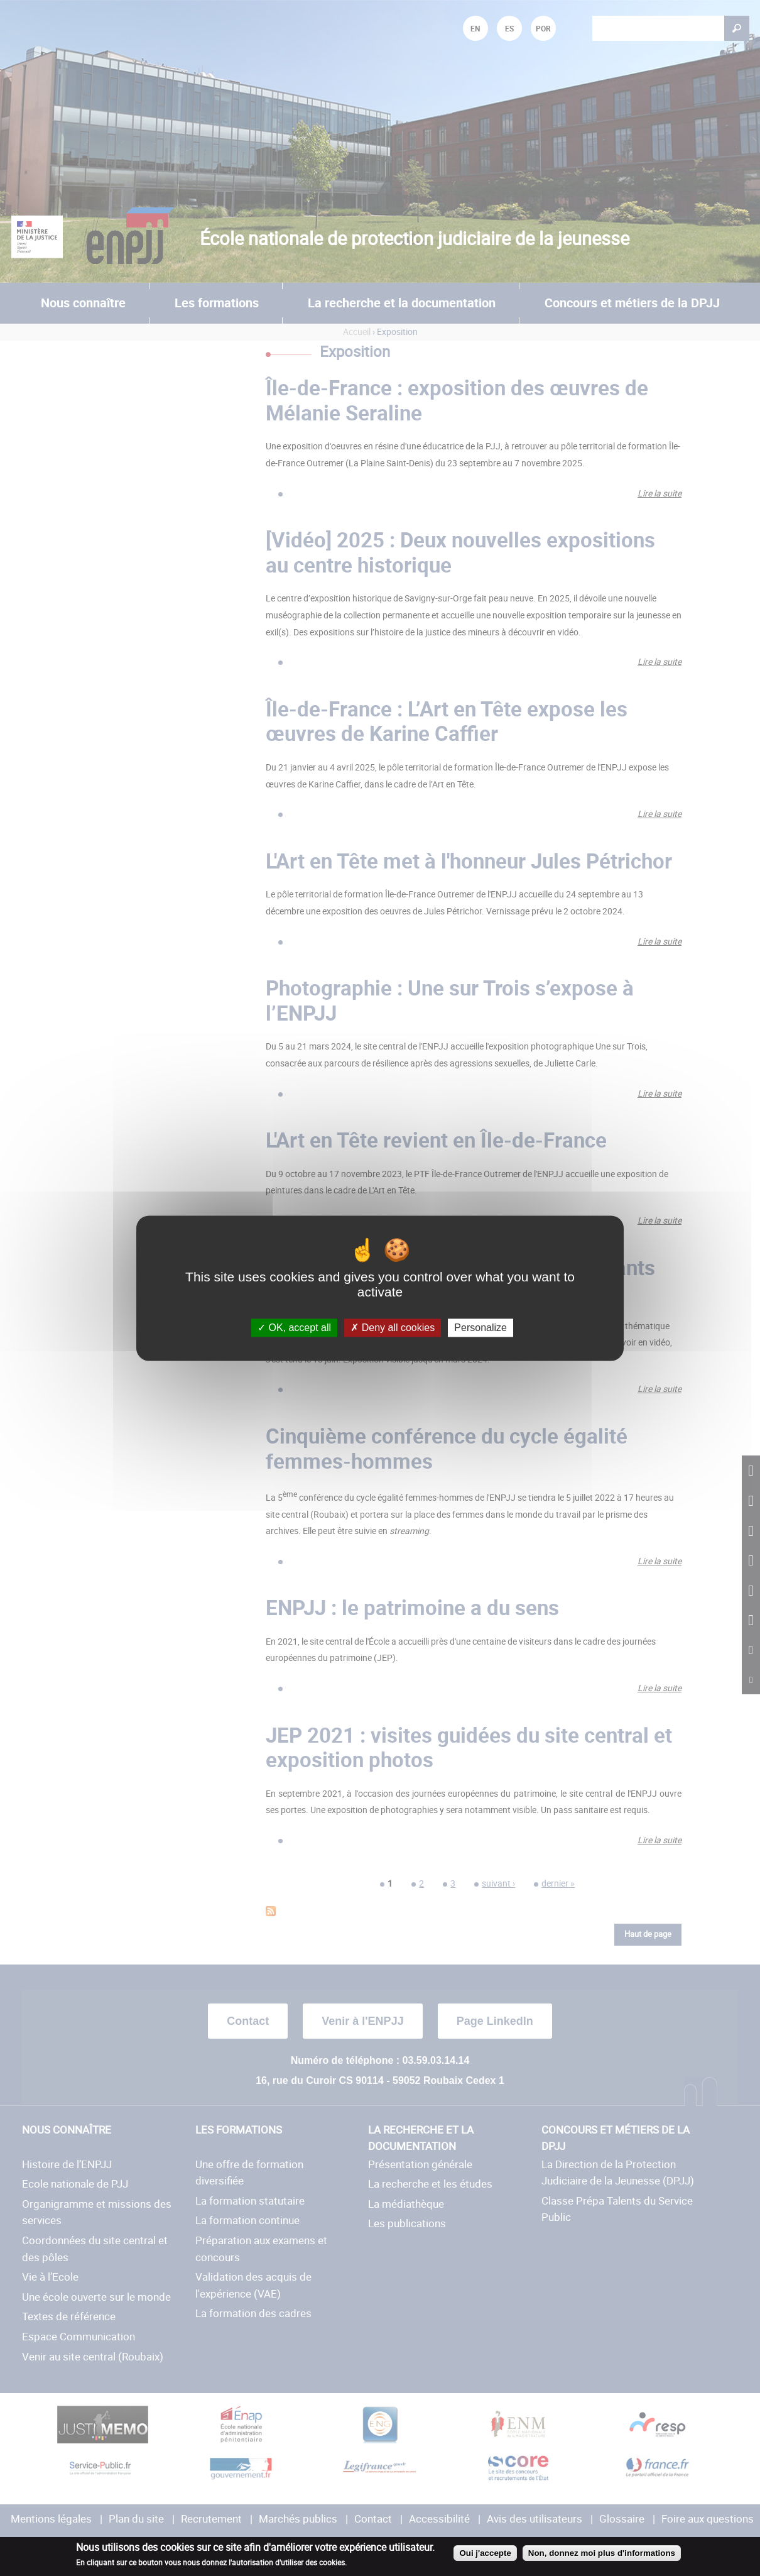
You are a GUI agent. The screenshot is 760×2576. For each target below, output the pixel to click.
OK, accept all (294, 1327)
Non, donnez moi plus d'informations (601, 2553)
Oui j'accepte (485, 2553)
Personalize (480, 1327)
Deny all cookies (392, 1327)
